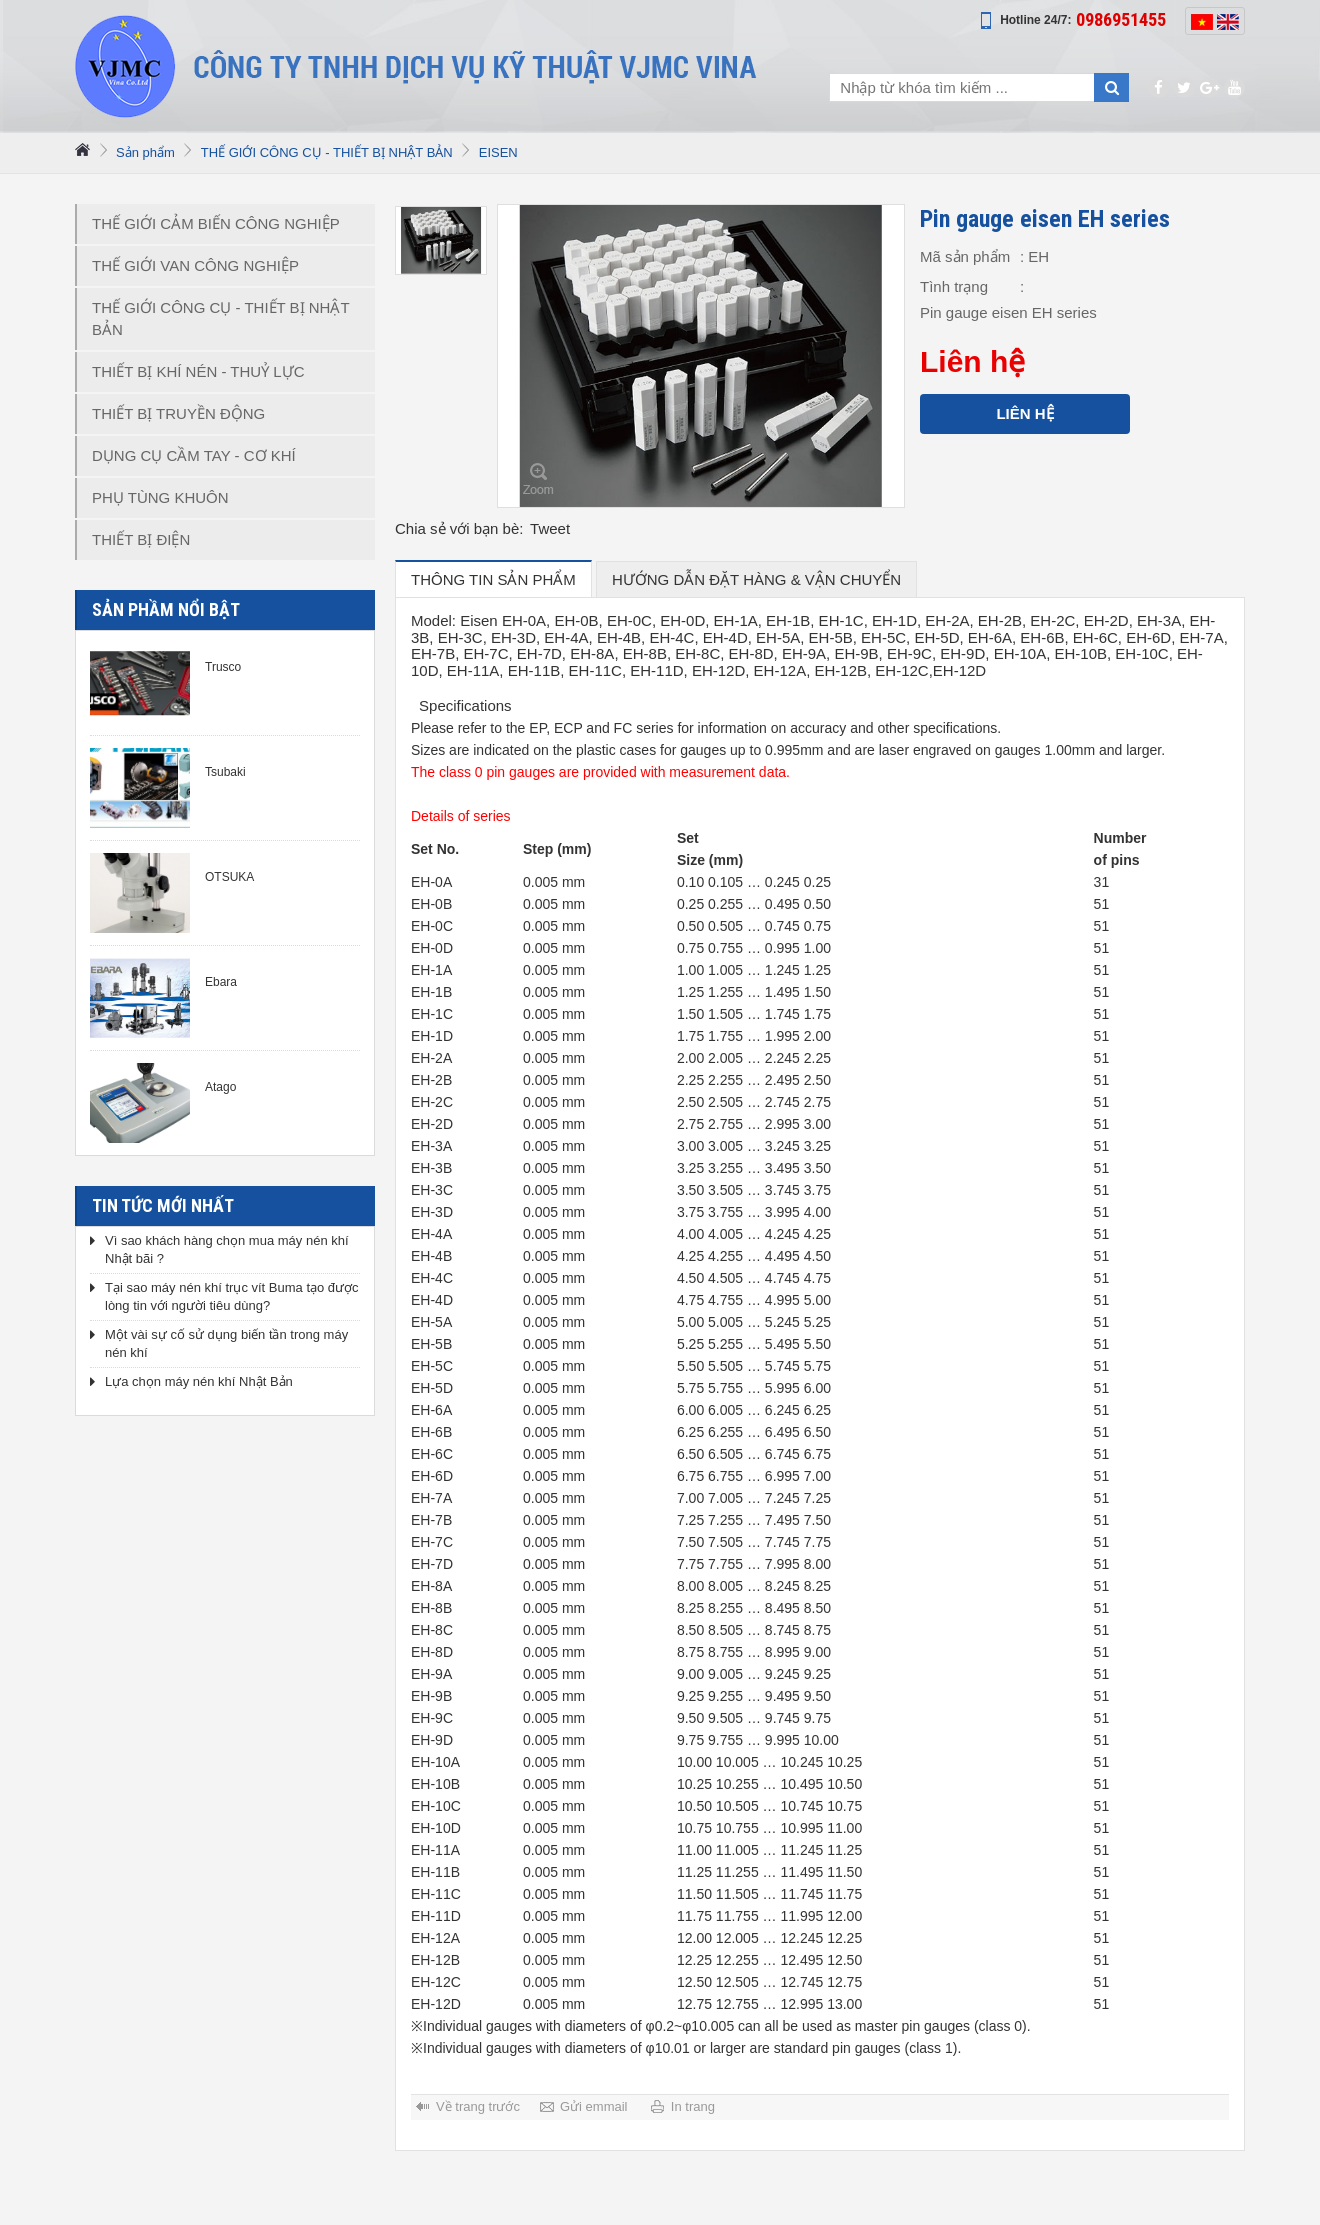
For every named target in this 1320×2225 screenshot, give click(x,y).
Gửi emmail (594, 2106)
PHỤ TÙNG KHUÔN (160, 497)
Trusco (223, 667)
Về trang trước (478, 2106)
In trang (693, 2106)
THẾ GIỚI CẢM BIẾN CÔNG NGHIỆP (216, 223)
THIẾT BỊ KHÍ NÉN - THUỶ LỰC (198, 371)
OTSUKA (229, 877)
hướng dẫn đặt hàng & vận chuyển (756, 579)
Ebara (221, 982)
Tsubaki (225, 772)
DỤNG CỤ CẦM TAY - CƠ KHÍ (194, 455)
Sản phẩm (145, 152)
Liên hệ (1024, 413)
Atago (220, 1087)
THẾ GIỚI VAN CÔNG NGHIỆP (195, 265)
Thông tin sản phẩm (493, 579)
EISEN (498, 152)
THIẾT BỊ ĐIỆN (141, 539)
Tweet (550, 528)
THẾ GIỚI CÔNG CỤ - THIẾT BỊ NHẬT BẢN (327, 152)
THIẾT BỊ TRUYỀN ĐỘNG (178, 413)
